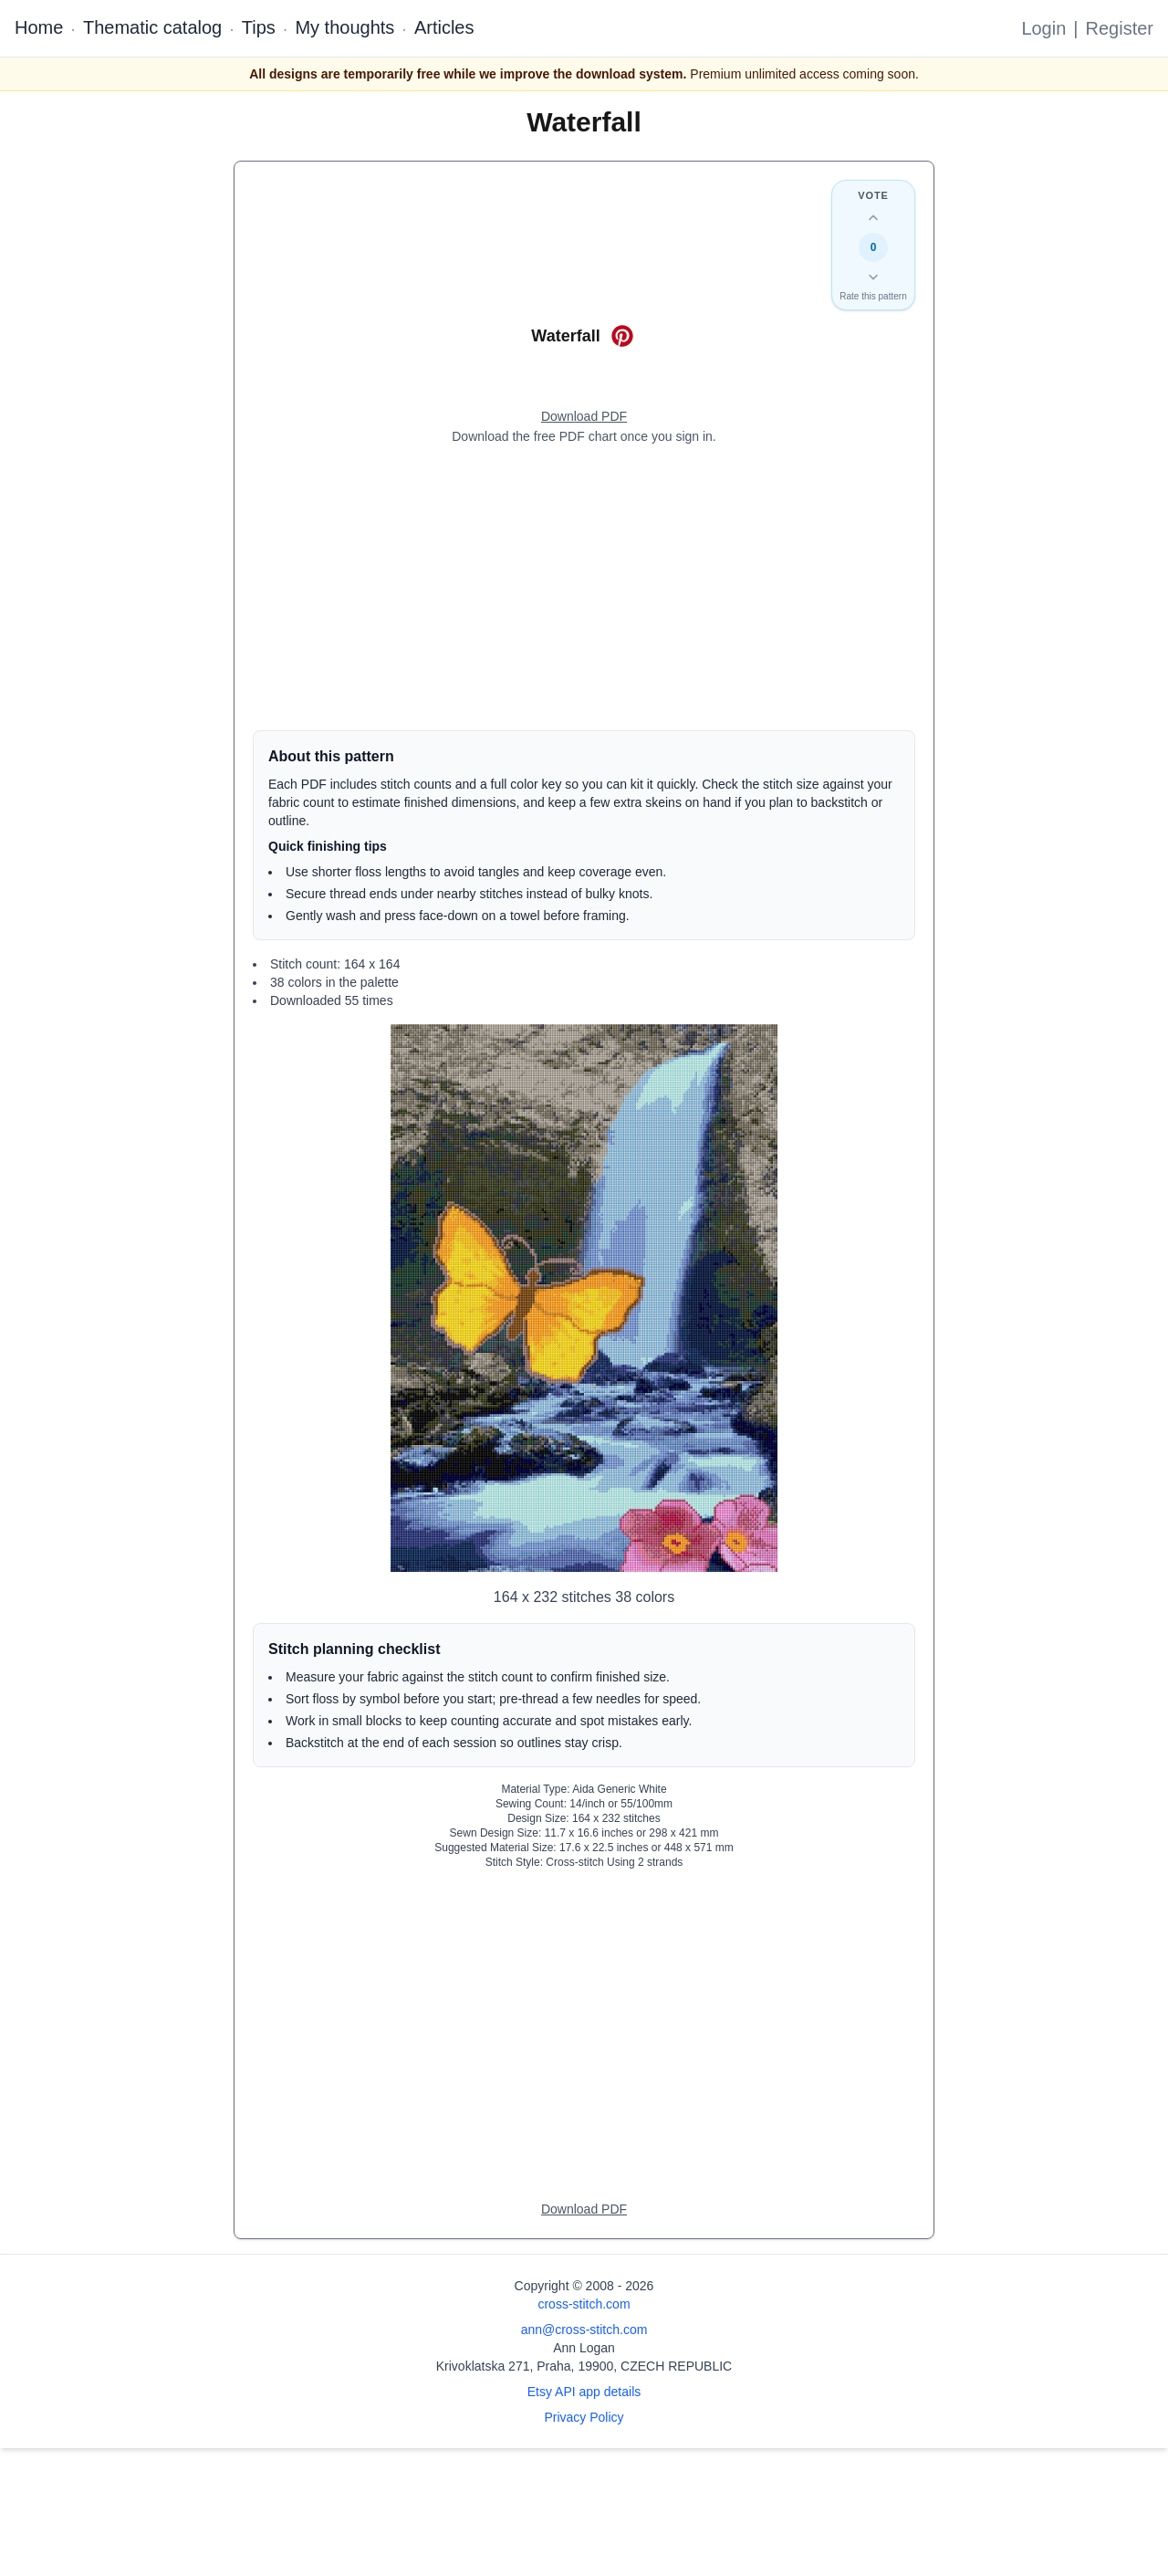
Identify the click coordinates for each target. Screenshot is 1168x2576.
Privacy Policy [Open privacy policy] (583, 2417)
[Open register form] (584, 417)
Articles (444, 27)
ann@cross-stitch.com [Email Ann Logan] (584, 2329)
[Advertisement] (584, 588)
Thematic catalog (152, 27)
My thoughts (344, 27)
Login (1043, 28)
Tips (259, 27)
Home (39, 27)
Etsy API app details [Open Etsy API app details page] (584, 2391)
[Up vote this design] (873, 218)
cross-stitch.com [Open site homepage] (583, 2304)
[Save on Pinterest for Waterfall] (622, 336)
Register (1119, 28)
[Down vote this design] (873, 277)
